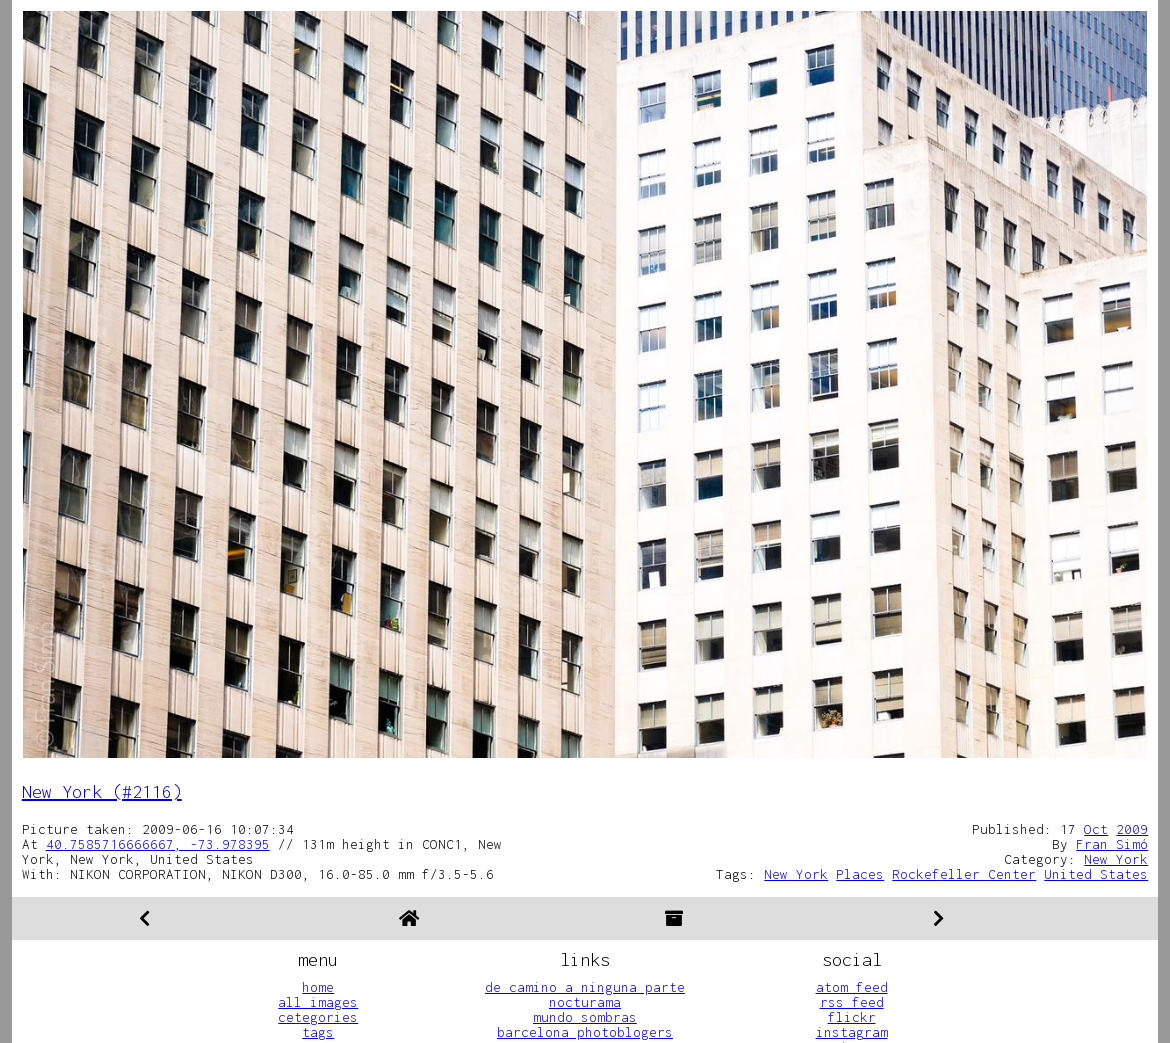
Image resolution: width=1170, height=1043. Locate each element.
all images (318, 1002)
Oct (1096, 829)
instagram (852, 1032)
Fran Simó (1112, 844)
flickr (852, 1017)
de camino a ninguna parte (585, 987)
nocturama (585, 1002)
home (318, 987)
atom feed (852, 987)
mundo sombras (585, 1017)
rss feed (852, 1002)
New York (1116, 859)
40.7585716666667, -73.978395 (158, 844)
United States (1096, 874)
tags (318, 1032)
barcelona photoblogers (585, 1032)
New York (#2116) (102, 791)
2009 (1132, 829)
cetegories (318, 1017)
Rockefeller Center (964, 874)
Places (860, 874)
